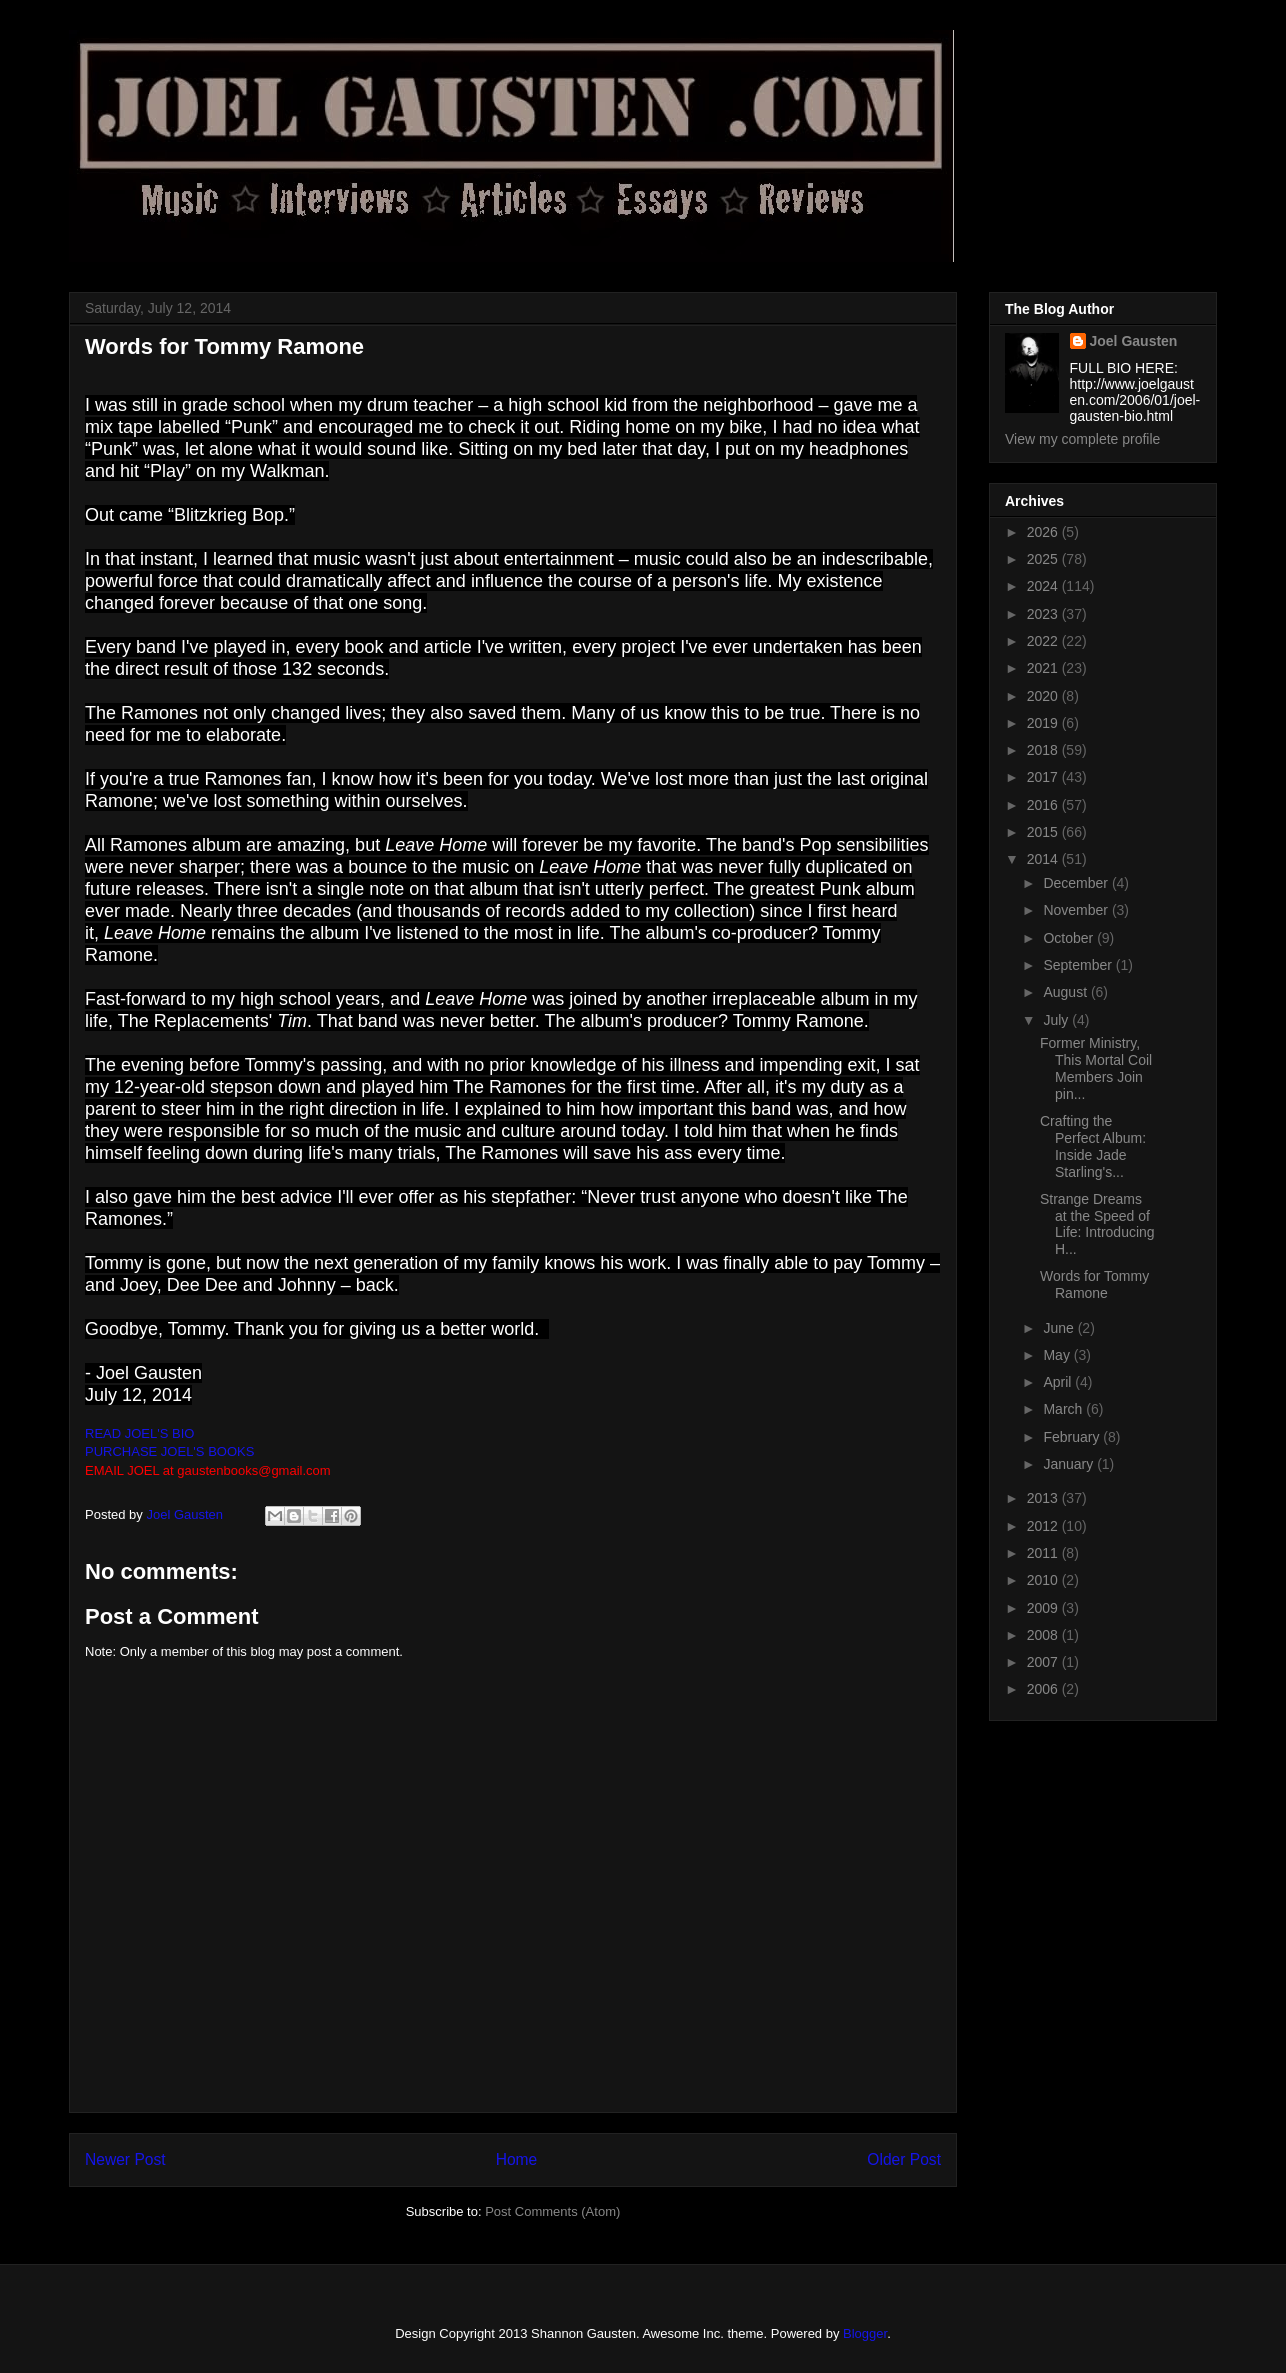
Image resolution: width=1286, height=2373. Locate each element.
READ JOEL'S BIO (139, 1433)
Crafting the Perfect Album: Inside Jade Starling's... (1093, 1146)
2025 (1044, 559)
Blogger (865, 2333)
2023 (1044, 614)
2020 (1044, 696)
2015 (1044, 832)
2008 (1044, 1635)
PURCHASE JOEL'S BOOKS (169, 1451)
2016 (1044, 805)
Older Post (904, 2159)
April (1059, 1382)
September (1079, 965)
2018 (1044, 750)
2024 (1044, 586)
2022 (1044, 641)
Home (517, 2159)
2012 (1044, 1526)
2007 (1044, 1662)
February (1073, 1437)
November (1077, 910)
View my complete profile (1082, 439)
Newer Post (125, 2159)
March (1064, 1409)
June (1060, 1328)
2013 (1044, 1498)
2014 (1044, 859)
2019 (1044, 723)
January (1070, 1464)
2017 (1044, 777)
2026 (1044, 532)
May (1058, 1355)
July (1057, 1020)
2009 (1044, 1608)
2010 (1044, 1580)
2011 (1044, 1553)
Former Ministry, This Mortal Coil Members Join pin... (1096, 1068)
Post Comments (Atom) (552, 2211)
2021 (1044, 668)
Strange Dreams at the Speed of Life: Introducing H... (1097, 1224)
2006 (1044, 1689)
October (1070, 938)
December (1077, 883)
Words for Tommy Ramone (1094, 1284)
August (1066, 992)
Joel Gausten (1134, 341)
